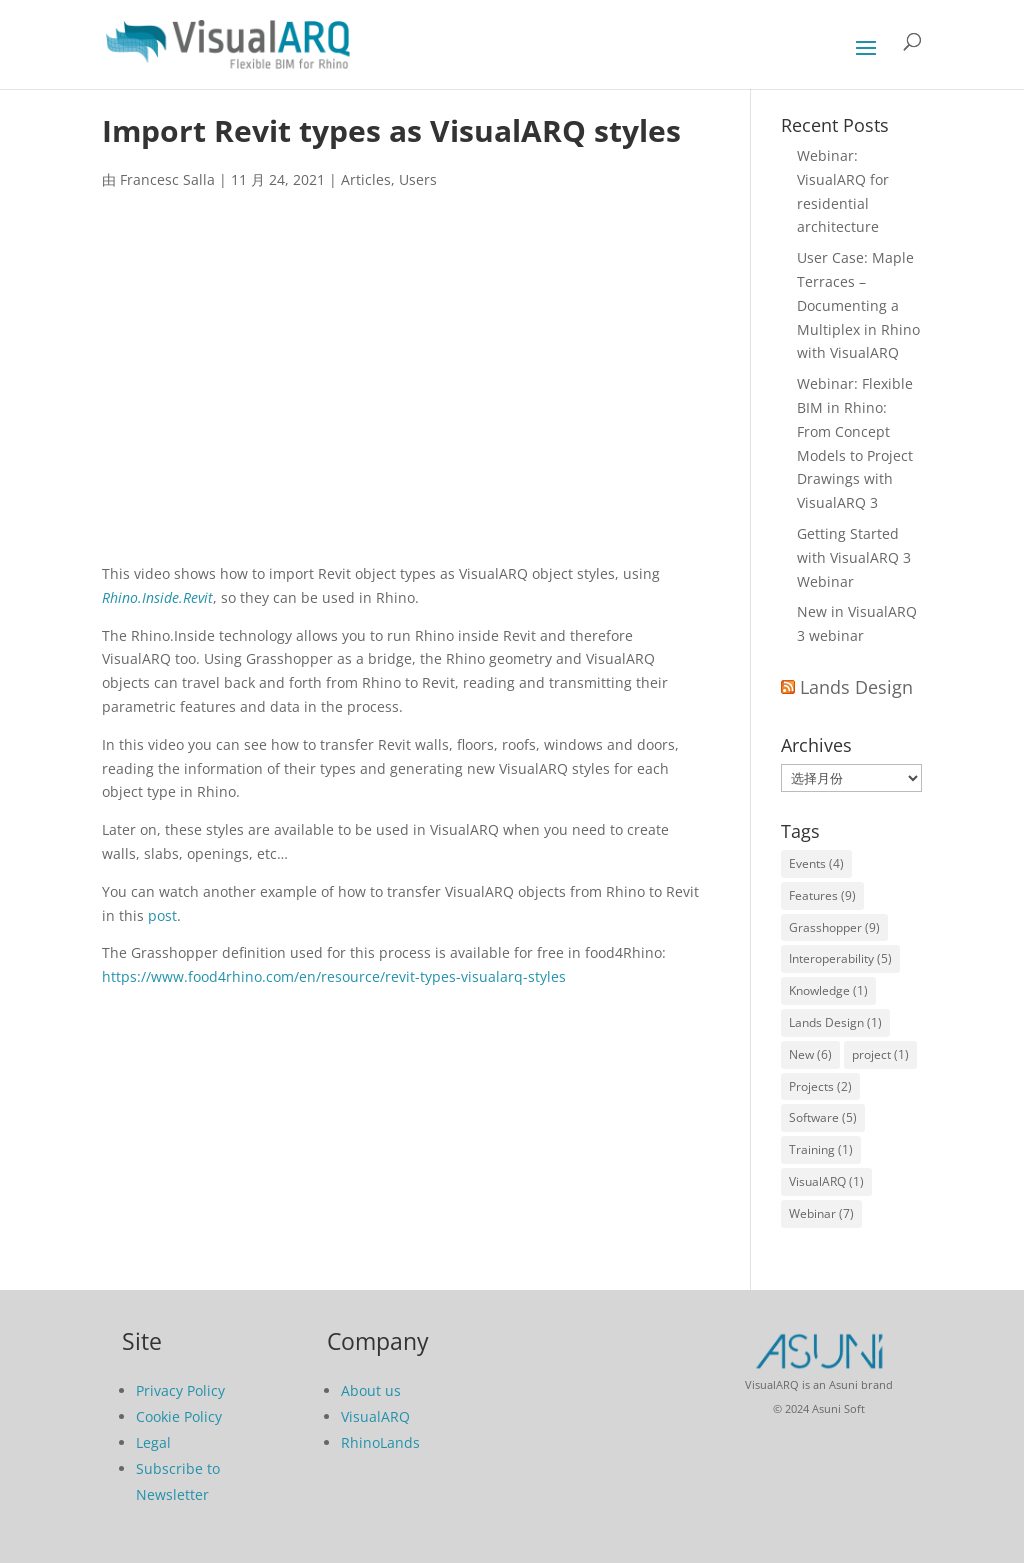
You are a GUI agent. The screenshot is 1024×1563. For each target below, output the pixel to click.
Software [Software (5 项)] (823, 1117)
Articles (366, 179)
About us (371, 1390)
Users (418, 179)
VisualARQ (375, 1416)
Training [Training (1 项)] (821, 1149)
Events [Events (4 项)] (816, 863)
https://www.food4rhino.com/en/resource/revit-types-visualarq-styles (334, 976)
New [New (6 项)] (810, 1054)
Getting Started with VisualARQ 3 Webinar (854, 557)
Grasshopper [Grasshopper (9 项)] (834, 927)
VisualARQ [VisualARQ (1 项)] (826, 1181)
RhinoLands (380, 1442)
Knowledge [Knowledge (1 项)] (828, 990)
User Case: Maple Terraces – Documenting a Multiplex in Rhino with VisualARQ (858, 305)
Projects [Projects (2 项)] (820, 1086)
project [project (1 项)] (880, 1054)
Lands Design (856, 687)
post (162, 915)
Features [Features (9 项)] (822, 895)
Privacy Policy (180, 1390)
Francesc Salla (167, 179)
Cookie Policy (179, 1416)
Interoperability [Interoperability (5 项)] (840, 958)
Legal (153, 1442)
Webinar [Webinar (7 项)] (821, 1213)
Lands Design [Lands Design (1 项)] (835, 1022)
